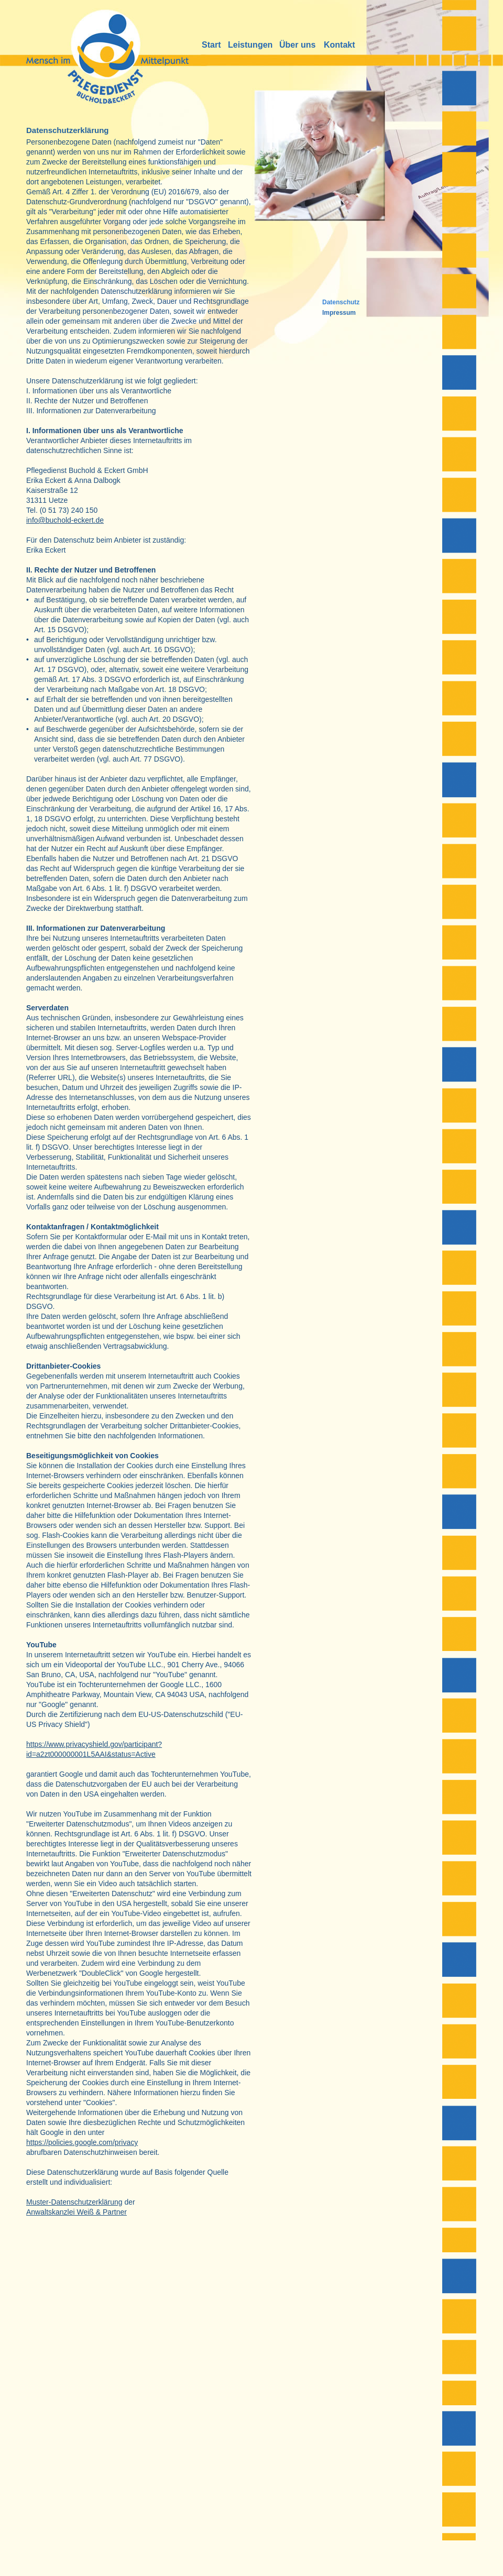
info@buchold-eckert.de (65, 520)
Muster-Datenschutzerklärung (74, 2202)
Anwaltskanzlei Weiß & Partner (76, 2212)
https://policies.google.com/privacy (82, 2142)
